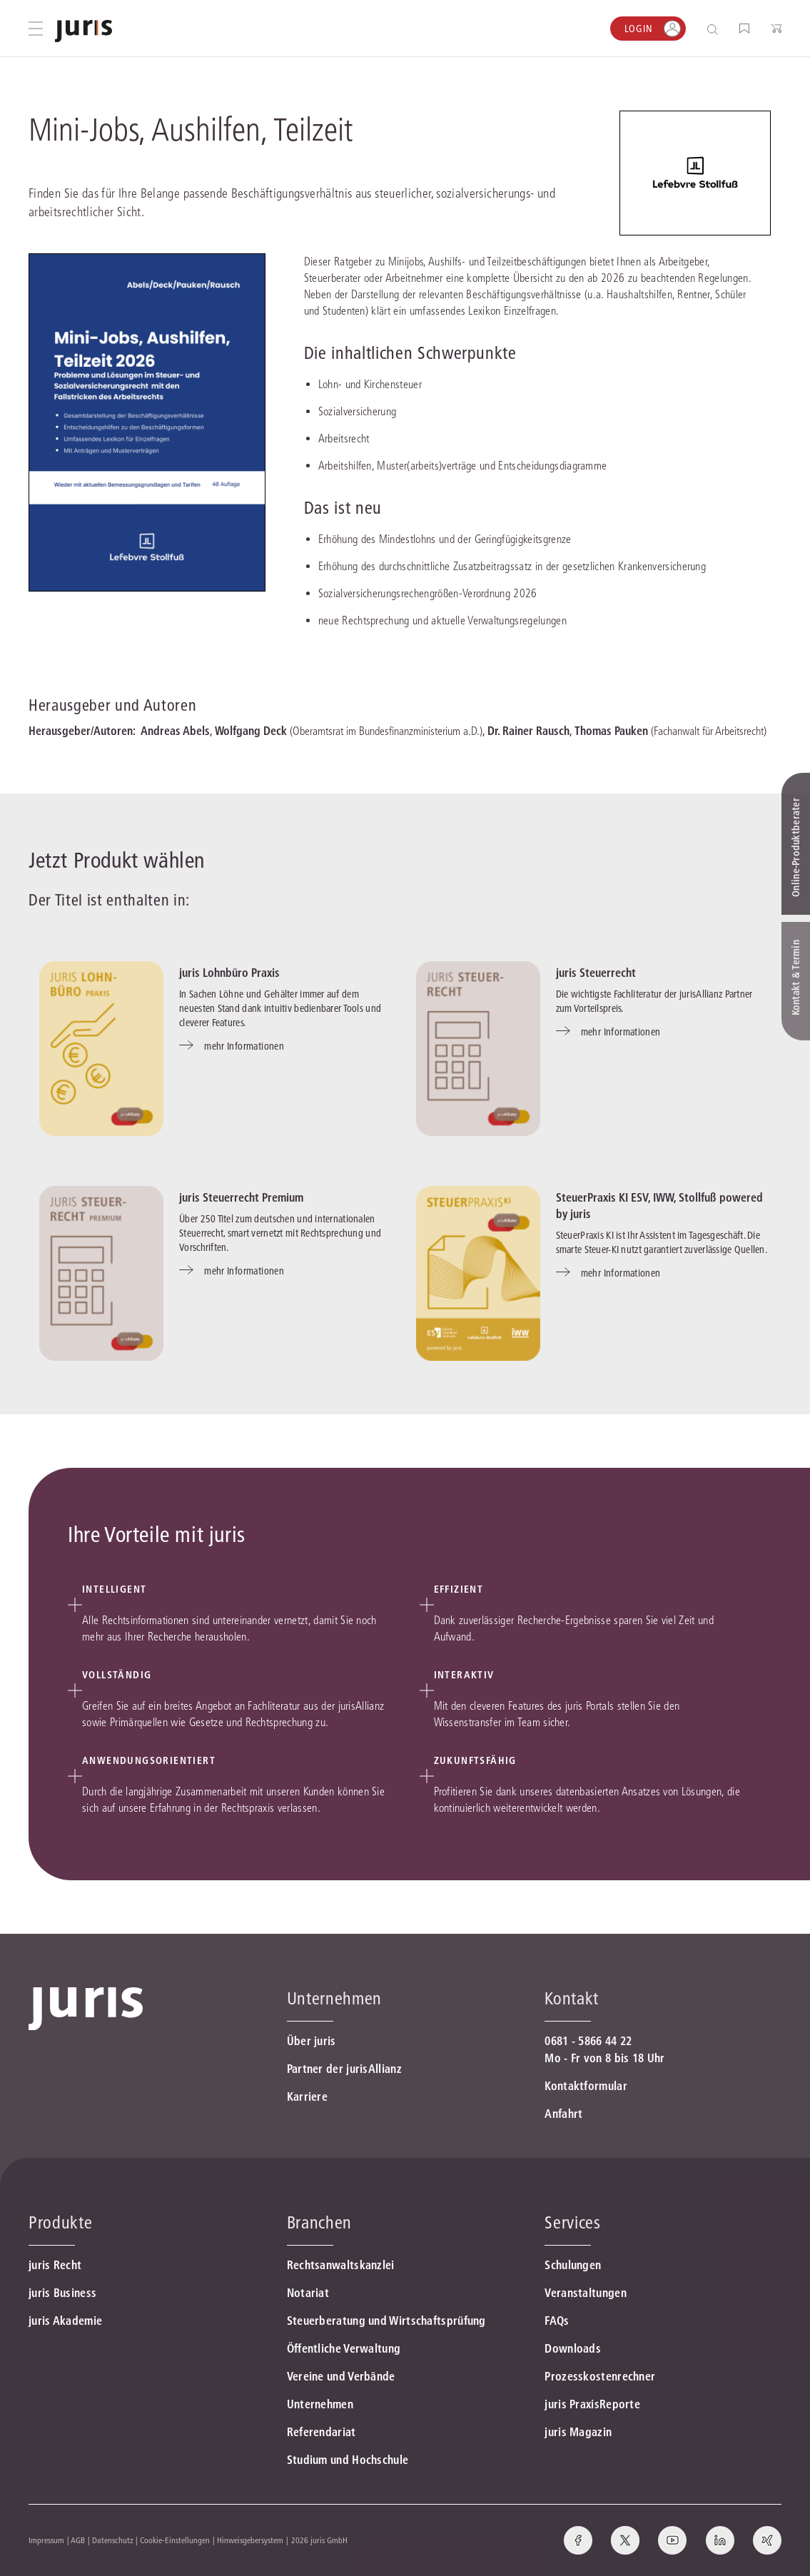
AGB (78, 2540)
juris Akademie (65, 2320)
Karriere (307, 2096)
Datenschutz (112, 2540)
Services (572, 2222)
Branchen (319, 2222)
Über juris (311, 2041)
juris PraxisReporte (592, 2404)
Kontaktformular (586, 2086)
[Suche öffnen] (715, 29)
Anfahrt (563, 2113)
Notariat (308, 2293)
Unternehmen (320, 2404)
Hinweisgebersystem (250, 2540)
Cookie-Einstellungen (175, 2540)
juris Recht (55, 2265)
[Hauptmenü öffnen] (36, 28)
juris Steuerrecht (596, 972)
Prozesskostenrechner (600, 2376)
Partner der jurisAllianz (344, 2069)
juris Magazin (578, 2432)
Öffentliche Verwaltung (344, 2348)
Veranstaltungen (586, 2293)
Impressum (46, 2540)
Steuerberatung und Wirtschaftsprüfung (386, 2320)
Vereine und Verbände (341, 2376)
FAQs (557, 2320)
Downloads (573, 2348)
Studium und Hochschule (348, 2460)
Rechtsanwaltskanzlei (341, 2265)
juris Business (62, 2293)
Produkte (60, 2222)
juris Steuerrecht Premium (241, 1197)
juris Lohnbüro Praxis (229, 972)
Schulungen (573, 2265)
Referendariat (321, 2432)
